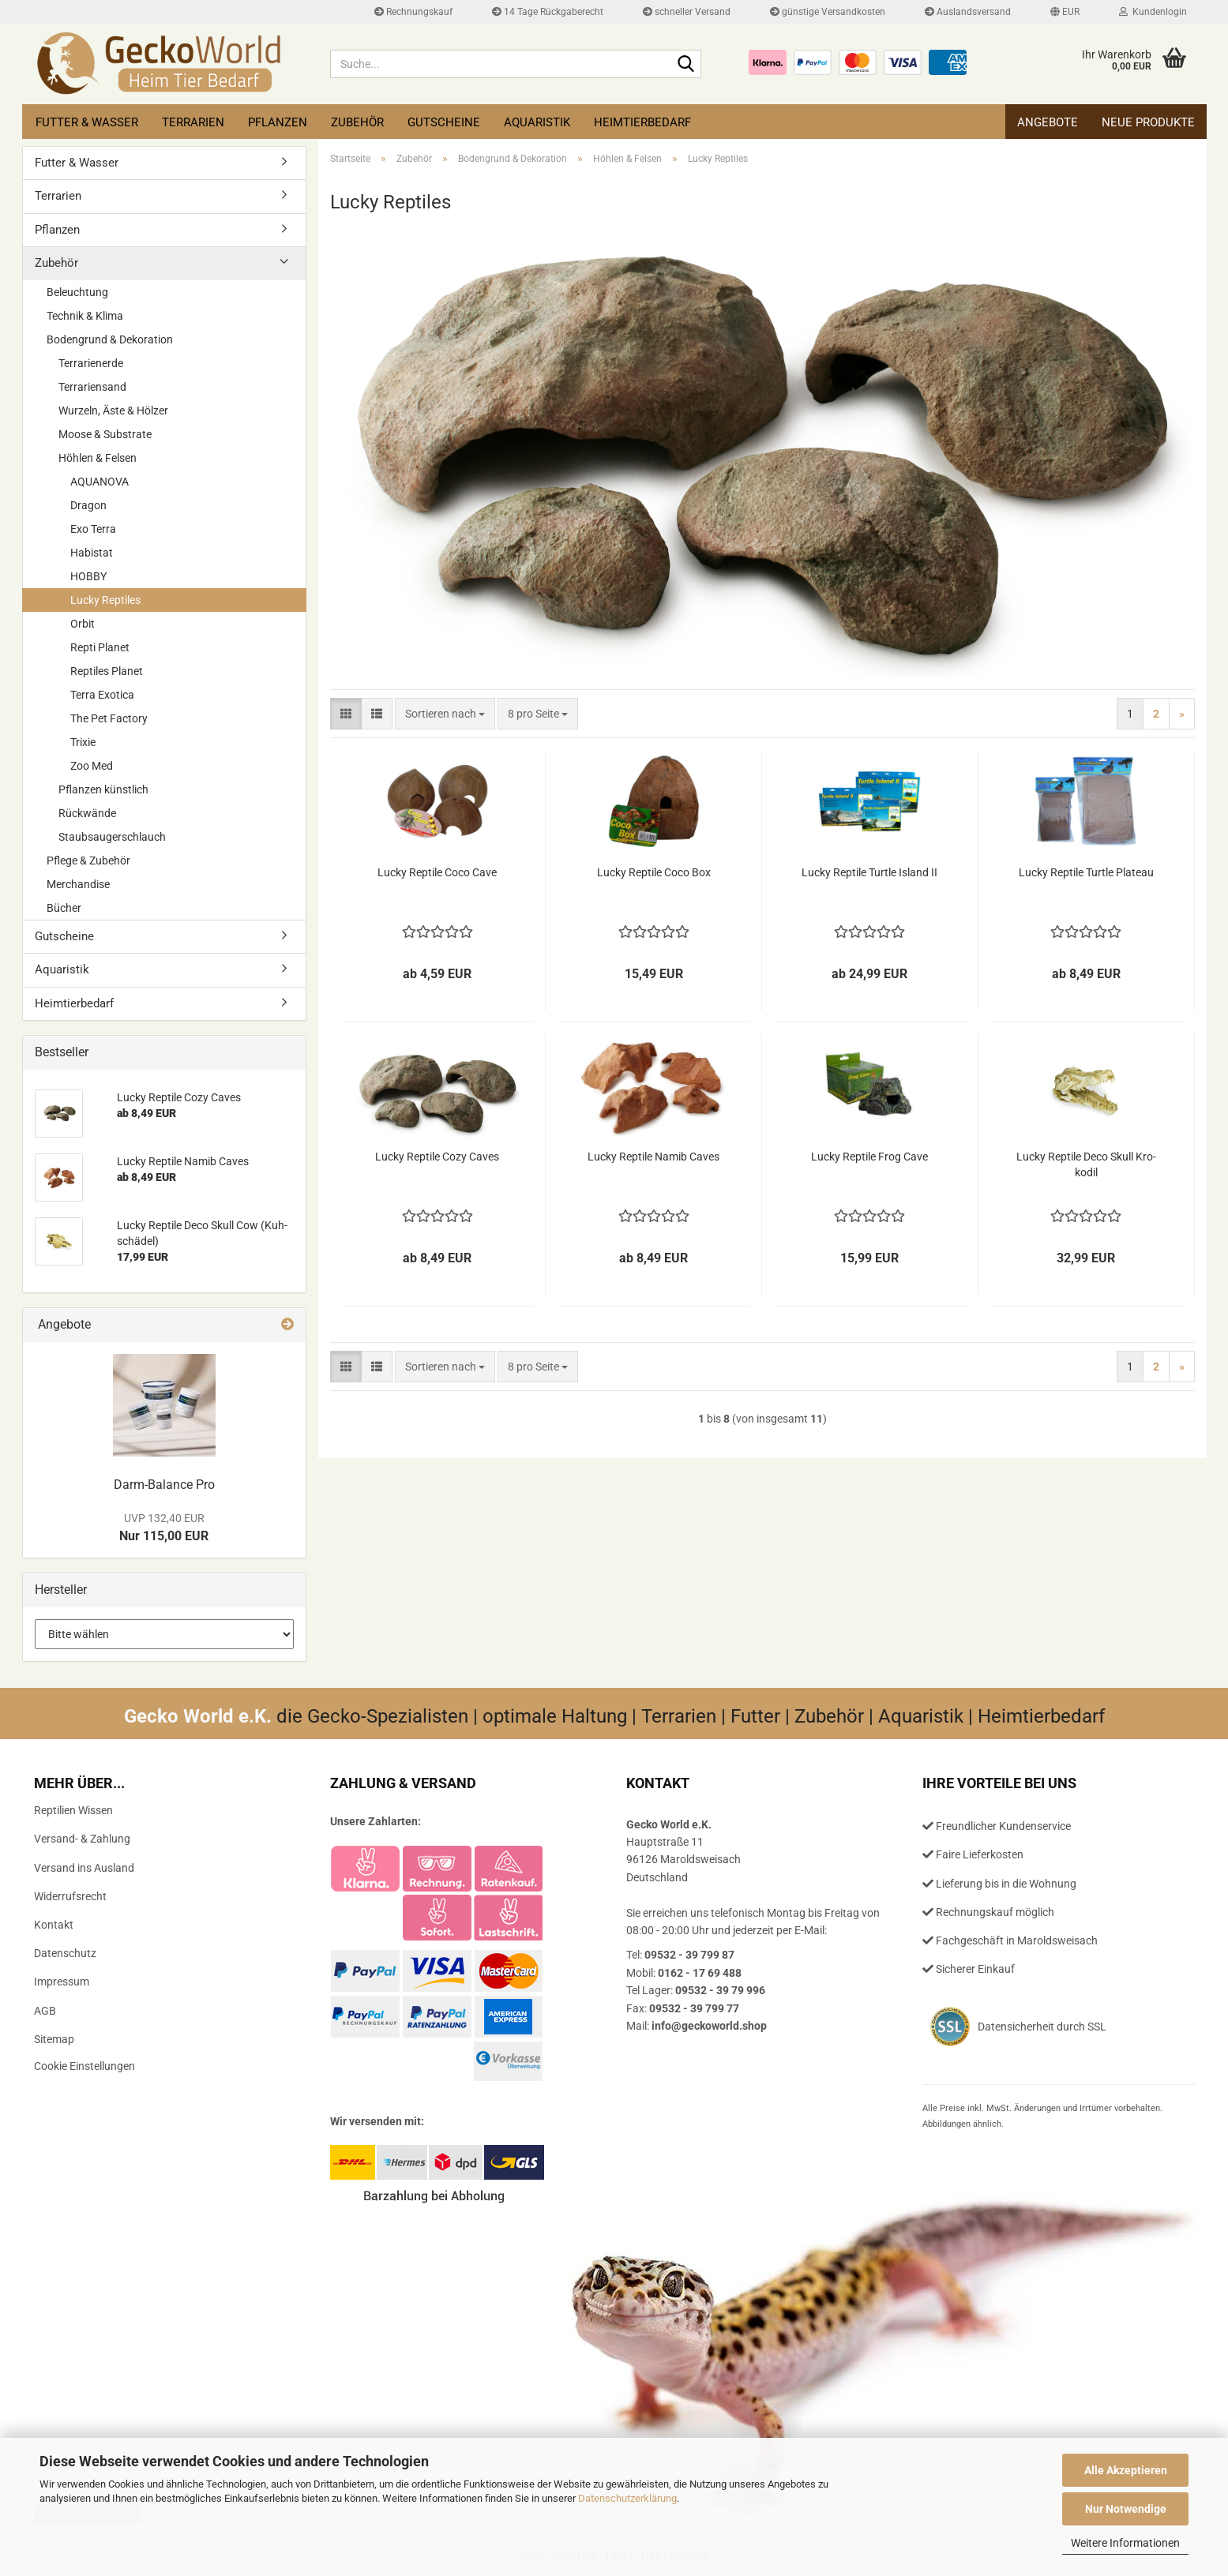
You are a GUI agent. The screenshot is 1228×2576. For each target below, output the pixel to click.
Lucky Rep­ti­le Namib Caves (653, 1156)
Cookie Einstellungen (84, 2066)
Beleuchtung (77, 292)
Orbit (82, 623)
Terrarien (193, 122)
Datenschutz (65, 1953)
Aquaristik (537, 122)
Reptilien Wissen (73, 1810)
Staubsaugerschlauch (112, 837)
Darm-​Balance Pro (164, 1484)
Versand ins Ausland (84, 1868)
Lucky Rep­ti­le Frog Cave (869, 1156)
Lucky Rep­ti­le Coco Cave (437, 872)
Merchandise (78, 884)
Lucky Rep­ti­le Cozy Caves (437, 1156)
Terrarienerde (90, 363)
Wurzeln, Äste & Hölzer (113, 410)
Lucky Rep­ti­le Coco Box (654, 872)
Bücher (64, 908)
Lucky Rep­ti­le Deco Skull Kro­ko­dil (1086, 1164)
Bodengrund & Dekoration (110, 339)
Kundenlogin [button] (1153, 11)
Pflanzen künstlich (103, 789)
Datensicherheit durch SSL (1042, 2026)
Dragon (88, 505)
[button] (1065, 12)
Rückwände (87, 813)
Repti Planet (100, 647)
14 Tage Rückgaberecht (547, 11)
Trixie (83, 742)
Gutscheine (443, 122)
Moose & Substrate (105, 434)
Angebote (1047, 122)
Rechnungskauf (413, 11)
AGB (45, 2010)
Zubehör (357, 122)
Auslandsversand (968, 11)
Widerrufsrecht (70, 1896)
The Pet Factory (109, 718)
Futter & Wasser (87, 122)
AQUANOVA (99, 481)
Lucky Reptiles (105, 600)
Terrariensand (92, 387)
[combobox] (445, 713)
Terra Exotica (102, 694)
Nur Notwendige (1125, 2509)
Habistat (91, 552)
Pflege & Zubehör (88, 860)
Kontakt (53, 1924)
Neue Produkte (1148, 122)
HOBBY (88, 576)
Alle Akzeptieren (1125, 2470)
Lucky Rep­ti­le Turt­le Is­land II (869, 872)
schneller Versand (686, 11)
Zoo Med (91, 765)
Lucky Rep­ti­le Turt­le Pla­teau (1086, 872)
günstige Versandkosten (827, 11)
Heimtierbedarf (642, 122)
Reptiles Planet (106, 671)
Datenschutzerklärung (627, 2498)
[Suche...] (686, 65)
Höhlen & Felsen (97, 458)
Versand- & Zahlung (82, 1838)
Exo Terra (93, 529)
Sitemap (54, 2039)
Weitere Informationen (1125, 2543)
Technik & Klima (85, 315)
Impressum (61, 1981)
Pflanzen (277, 122)
